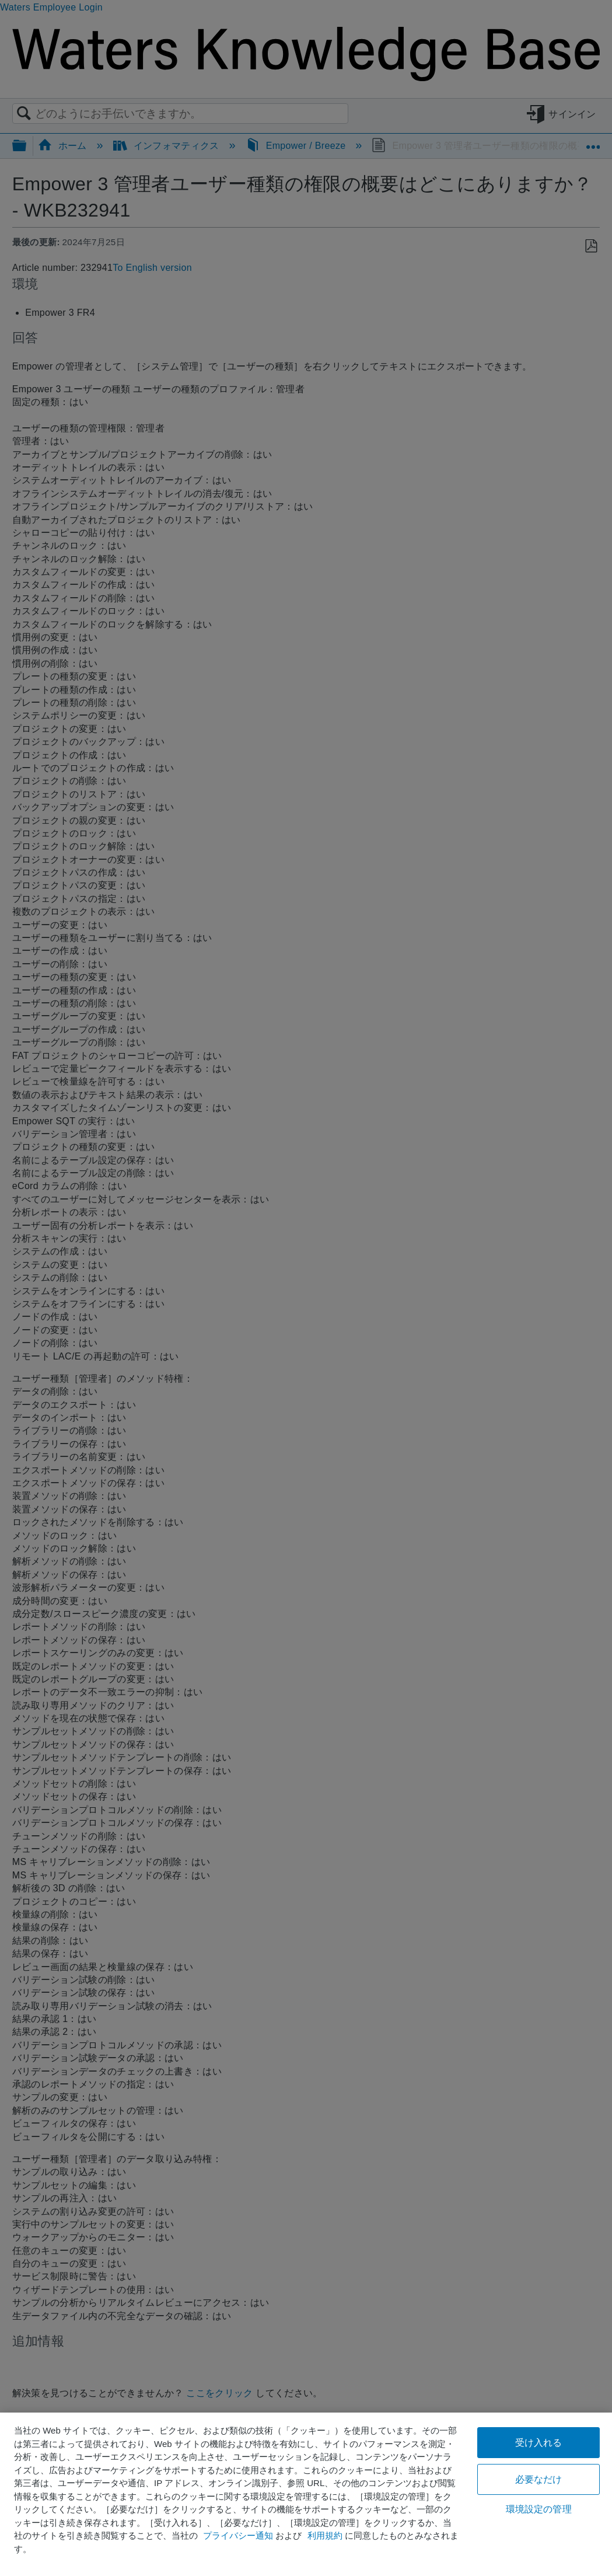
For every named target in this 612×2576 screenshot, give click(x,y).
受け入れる (538, 2443)
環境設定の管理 (539, 2509)
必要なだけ (538, 2479)
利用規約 (324, 2535)
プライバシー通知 (238, 2535)
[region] (306, 2494)
